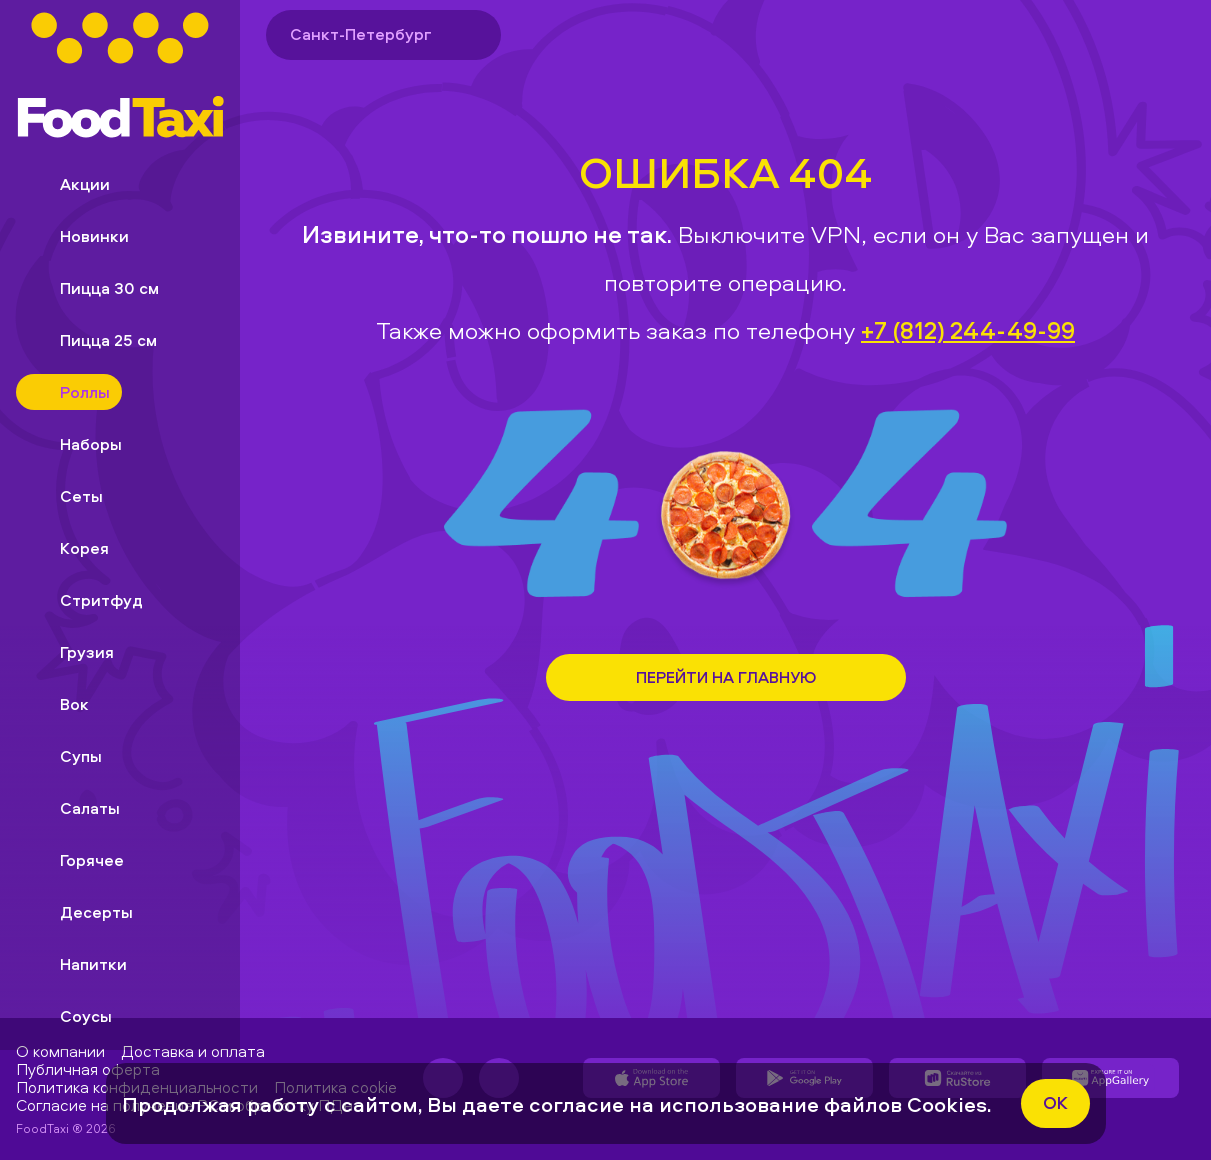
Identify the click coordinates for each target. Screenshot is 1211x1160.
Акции (69, 184)
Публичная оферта (88, 1069)
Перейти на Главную (726, 677)
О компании (60, 1051)
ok (1055, 1102)
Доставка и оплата (193, 1051)
